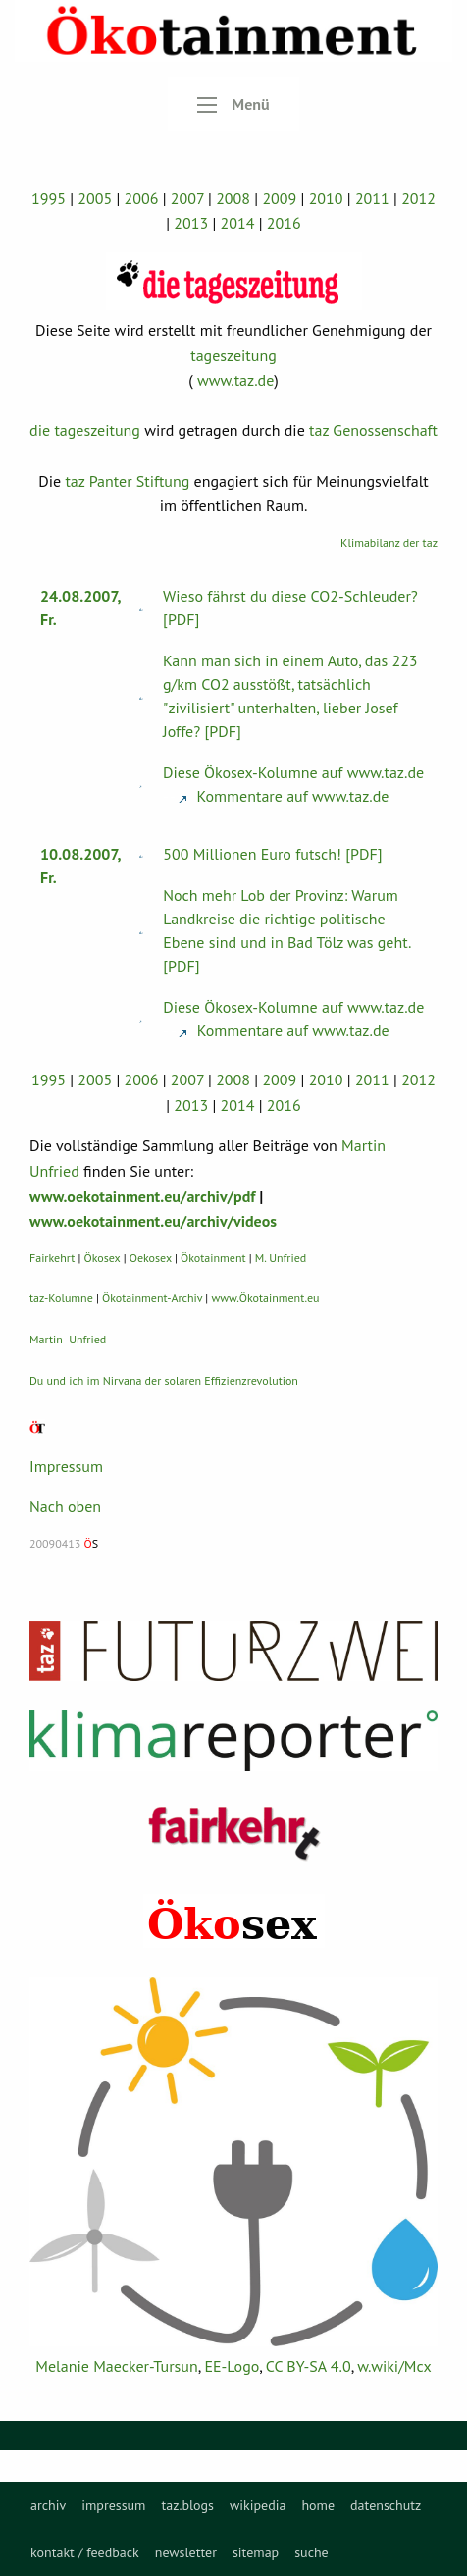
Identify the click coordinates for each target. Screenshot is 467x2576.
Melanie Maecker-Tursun (116, 2366)
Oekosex (151, 1257)
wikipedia (257, 2505)
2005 (95, 198)
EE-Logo (231, 2366)
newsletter (186, 2552)
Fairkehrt (52, 1257)
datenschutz (385, 2505)
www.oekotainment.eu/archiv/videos (153, 1221)
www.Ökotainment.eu (265, 1297)
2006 (141, 198)
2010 (326, 198)
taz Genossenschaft (373, 430)
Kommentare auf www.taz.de (284, 796)
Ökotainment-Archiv (152, 1297)
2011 (372, 198)
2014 (238, 223)
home (318, 2505)
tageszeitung (233, 355)
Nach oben (65, 1506)
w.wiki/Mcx (394, 2366)
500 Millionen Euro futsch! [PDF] (272, 854)
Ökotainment (213, 1257)
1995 (48, 198)
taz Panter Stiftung (127, 481)
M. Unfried (280, 1257)
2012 (418, 198)
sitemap (256, 2552)
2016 (284, 223)
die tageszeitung (84, 430)
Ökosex (102, 1257)
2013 (191, 223)
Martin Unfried (67, 1339)
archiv (48, 2505)
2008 (233, 198)
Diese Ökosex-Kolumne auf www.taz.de (293, 772)
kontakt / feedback (84, 2552)
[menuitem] (48, 2505)
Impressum (66, 1466)
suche (311, 2552)
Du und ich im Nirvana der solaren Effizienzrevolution (163, 1380)
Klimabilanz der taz (389, 542)
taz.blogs (187, 2505)
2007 (187, 198)
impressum (113, 2505)
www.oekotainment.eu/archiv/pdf (142, 1196)
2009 (279, 198)
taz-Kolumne (61, 1297)
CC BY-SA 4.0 (308, 2366)
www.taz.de (235, 380)
